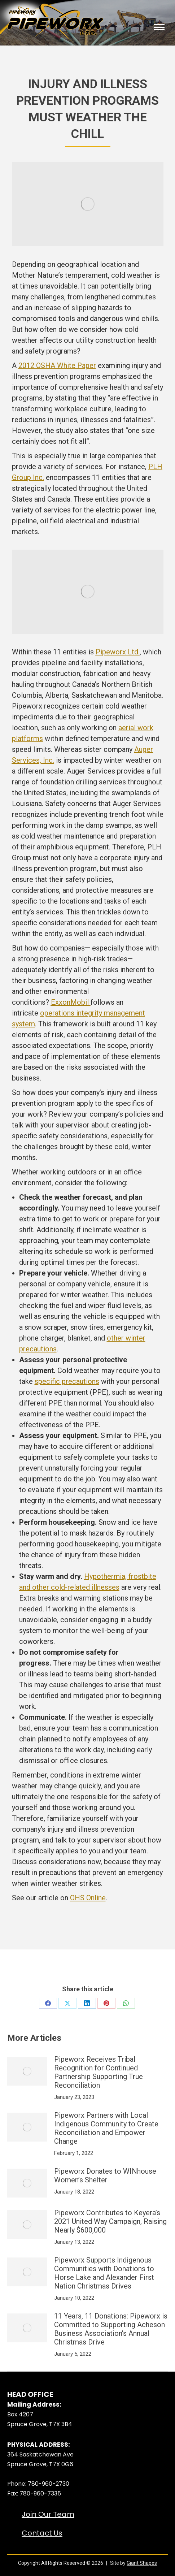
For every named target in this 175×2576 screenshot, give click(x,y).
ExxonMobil (71, 1002)
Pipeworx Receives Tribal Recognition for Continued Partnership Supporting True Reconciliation (98, 2072)
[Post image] (27, 2071)
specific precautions (67, 1381)
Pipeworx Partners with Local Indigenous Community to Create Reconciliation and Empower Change (106, 2128)
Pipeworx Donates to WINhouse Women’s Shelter (105, 2175)
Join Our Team (48, 2514)
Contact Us (42, 2533)
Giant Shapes (142, 2563)
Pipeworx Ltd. (118, 652)
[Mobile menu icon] (159, 28)
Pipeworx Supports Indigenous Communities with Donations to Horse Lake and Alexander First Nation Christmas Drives (104, 2273)
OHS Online (88, 1897)
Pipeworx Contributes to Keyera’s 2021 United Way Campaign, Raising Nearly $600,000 (110, 2221)
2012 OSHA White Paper (57, 365)
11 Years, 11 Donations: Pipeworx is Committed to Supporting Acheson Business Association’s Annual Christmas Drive (110, 2329)
